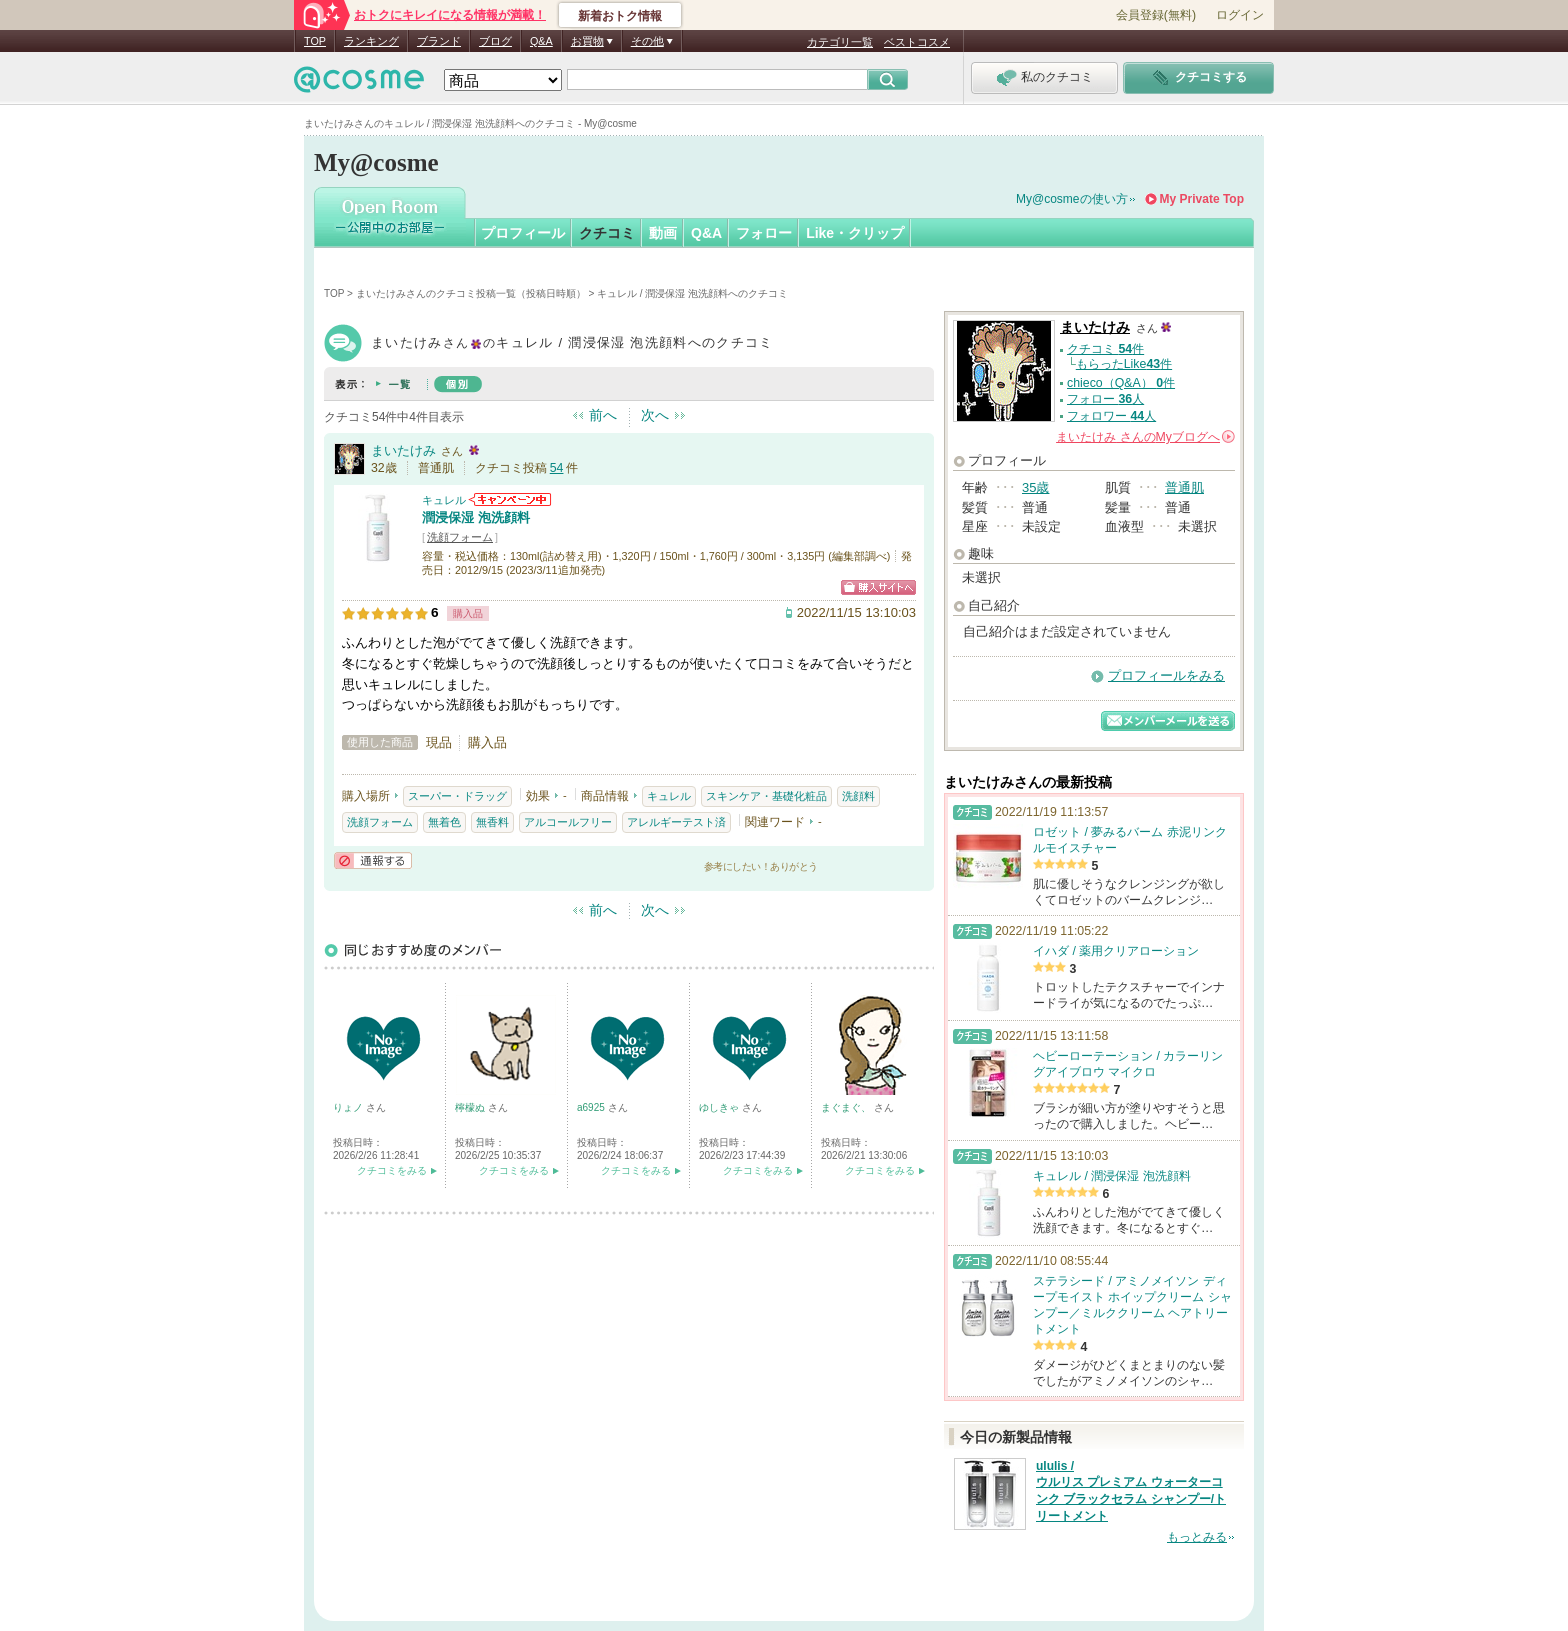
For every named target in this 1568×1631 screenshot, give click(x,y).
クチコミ (607, 233)
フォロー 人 (1105, 399)
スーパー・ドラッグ (457, 796)
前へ (603, 415)
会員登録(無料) (1156, 15)
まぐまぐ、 (847, 1107)
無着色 (444, 822)
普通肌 (1184, 487)
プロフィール (523, 233)
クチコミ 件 (1105, 349)
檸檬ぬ (471, 1107)
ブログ (495, 41)
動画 (663, 233)
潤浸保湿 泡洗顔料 (476, 517)
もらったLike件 (1124, 364)
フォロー (764, 233)
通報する (373, 860)
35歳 (1035, 487)
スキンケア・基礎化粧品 (766, 796)
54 (557, 468)
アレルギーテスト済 (676, 822)
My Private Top (1202, 199)
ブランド (439, 41)
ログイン (1240, 15)
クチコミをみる (392, 1170)
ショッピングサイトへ (878, 587)
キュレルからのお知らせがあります (510, 499)
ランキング (371, 41)
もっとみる (1197, 1537)
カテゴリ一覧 (840, 42)
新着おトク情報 (620, 16)
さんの (1145, 437)
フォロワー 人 (1111, 416)
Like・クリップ (855, 233)
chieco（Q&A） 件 (1121, 383)
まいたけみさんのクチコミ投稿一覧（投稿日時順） (471, 293)
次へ (655, 415)
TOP (315, 41)
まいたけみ (403, 450)
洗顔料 (858, 796)
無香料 (492, 822)
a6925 (592, 1107)
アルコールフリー (568, 822)
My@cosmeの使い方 (1072, 199)
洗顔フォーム (460, 537)
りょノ (349, 1107)
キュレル (444, 500)
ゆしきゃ (720, 1107)
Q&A (541, 41)
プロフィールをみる (1166, 675)
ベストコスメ (917, 42)
